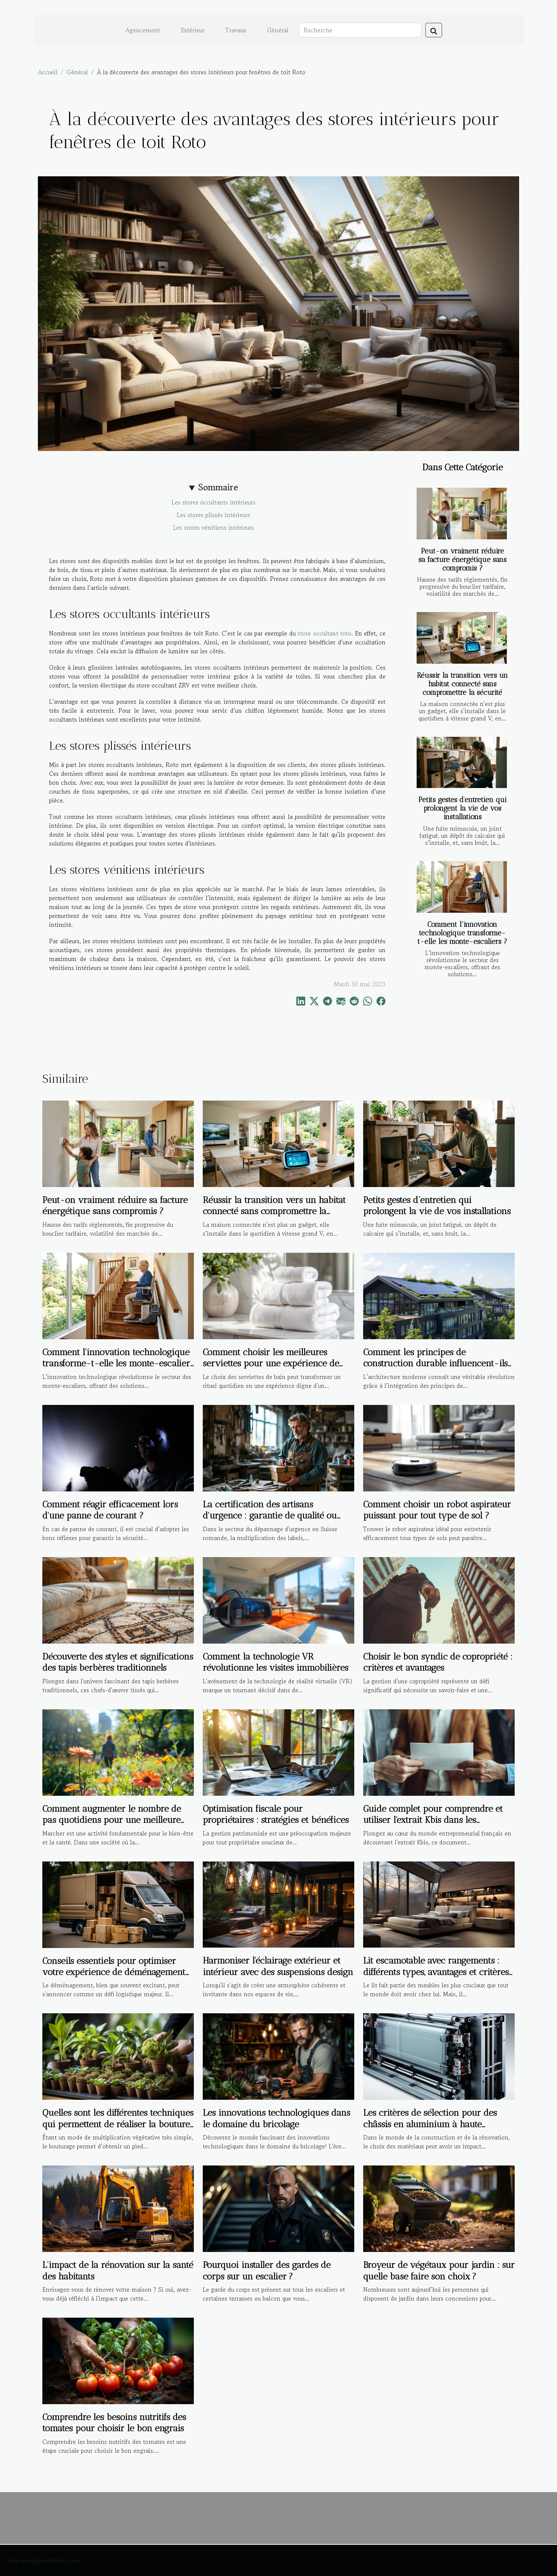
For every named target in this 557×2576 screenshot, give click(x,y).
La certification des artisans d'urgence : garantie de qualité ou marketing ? (270, 1515)
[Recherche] (360, 30)
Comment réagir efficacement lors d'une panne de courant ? (110, 1510)
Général (278, 30)
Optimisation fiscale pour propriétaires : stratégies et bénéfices (276, 1814)
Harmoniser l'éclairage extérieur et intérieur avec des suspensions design (278, 1966)
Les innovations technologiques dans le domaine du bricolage (276, 2118)
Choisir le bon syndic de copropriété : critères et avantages (437, 1662)
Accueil (48, 72)
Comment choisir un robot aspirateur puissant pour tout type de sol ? (437, 1510)
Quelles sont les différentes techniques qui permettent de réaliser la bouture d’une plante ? (117, 2124)
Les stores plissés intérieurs (213, 514)
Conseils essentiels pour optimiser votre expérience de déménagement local (113, 1972)
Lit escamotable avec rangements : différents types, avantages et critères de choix (436, 1971)
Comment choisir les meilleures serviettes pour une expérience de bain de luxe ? (271, 1363)
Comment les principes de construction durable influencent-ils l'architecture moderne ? (435, 1363)
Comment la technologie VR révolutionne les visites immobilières (275, 1662)
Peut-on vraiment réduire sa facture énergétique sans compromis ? (462, 559)
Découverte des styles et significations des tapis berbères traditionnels (117, 1662)
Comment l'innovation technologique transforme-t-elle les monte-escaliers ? (462, 933)
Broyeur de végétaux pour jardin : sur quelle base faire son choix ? (439, 2270)
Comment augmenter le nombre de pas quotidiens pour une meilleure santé (111, 1820)
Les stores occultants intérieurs (213, 502)
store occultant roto (324, 633)
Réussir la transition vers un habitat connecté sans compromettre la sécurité (462, 684)
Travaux (235, 30)
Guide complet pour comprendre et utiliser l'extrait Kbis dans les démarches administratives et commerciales (433, 1825)
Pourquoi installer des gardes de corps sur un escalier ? (266, 2270)
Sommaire (218, 487)
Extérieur (193, 30)
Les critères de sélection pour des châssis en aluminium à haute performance (430, 2124)
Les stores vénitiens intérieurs (213, 527)
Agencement (143, 30)
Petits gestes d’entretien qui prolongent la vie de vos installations (462, 808)
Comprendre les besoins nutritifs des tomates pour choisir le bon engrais (114, 2422)
